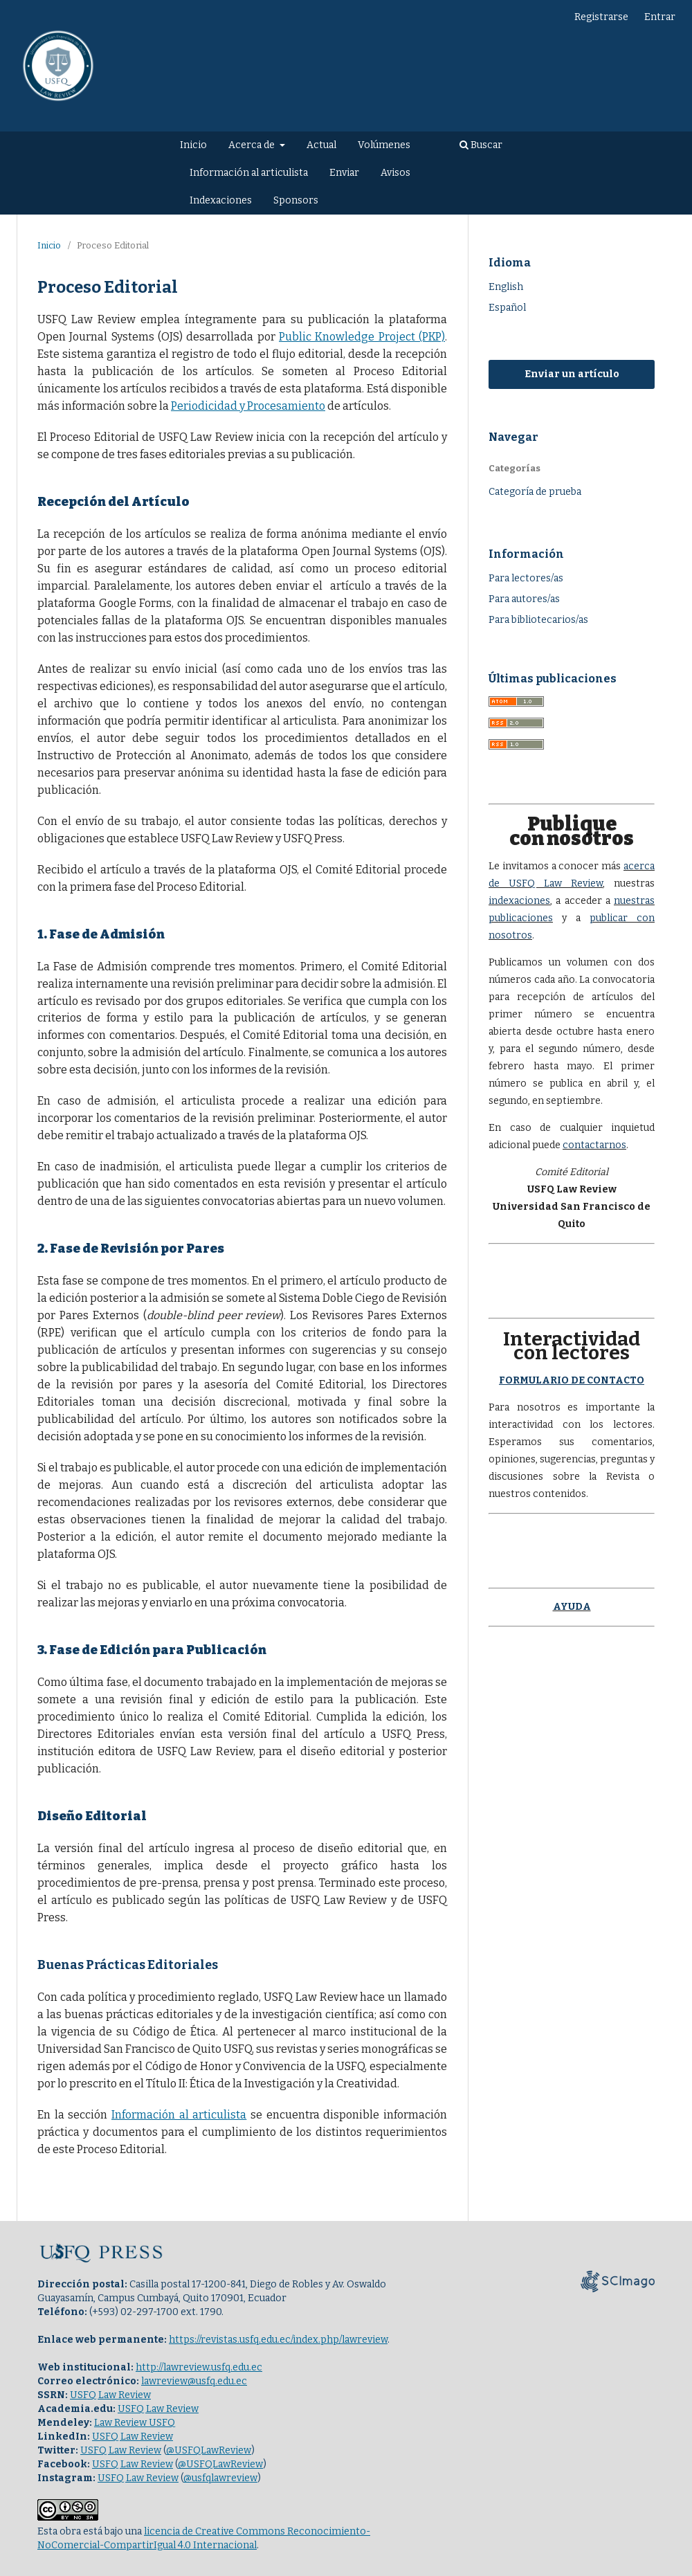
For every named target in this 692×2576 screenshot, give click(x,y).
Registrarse (601, 17)
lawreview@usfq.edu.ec (194, 2381)
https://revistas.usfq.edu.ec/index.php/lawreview (278, 2340)
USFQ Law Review (110, 2395)
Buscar (480, 145)
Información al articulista (249, 173)
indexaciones (519, 901)
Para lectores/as (526, 578)
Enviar (344, 173)
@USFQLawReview (208, 2450)
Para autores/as (524, 599)
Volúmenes (384, 145)
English (506, 287)
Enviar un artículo (572, 374)
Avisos (395, 173)
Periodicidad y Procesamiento (248, 405)
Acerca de (252, 145)
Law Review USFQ (134, 2423)
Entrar (659, 17)
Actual (321, 145)
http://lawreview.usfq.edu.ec (199, 2367)
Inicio (193, 145)
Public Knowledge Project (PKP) (362, 336)
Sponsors (295, 200)
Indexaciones (221, 200)
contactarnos (594, 1145)
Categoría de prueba (535, 492)
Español (507, 308)
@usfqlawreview (220, 2478)
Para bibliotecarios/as (538, 620)
